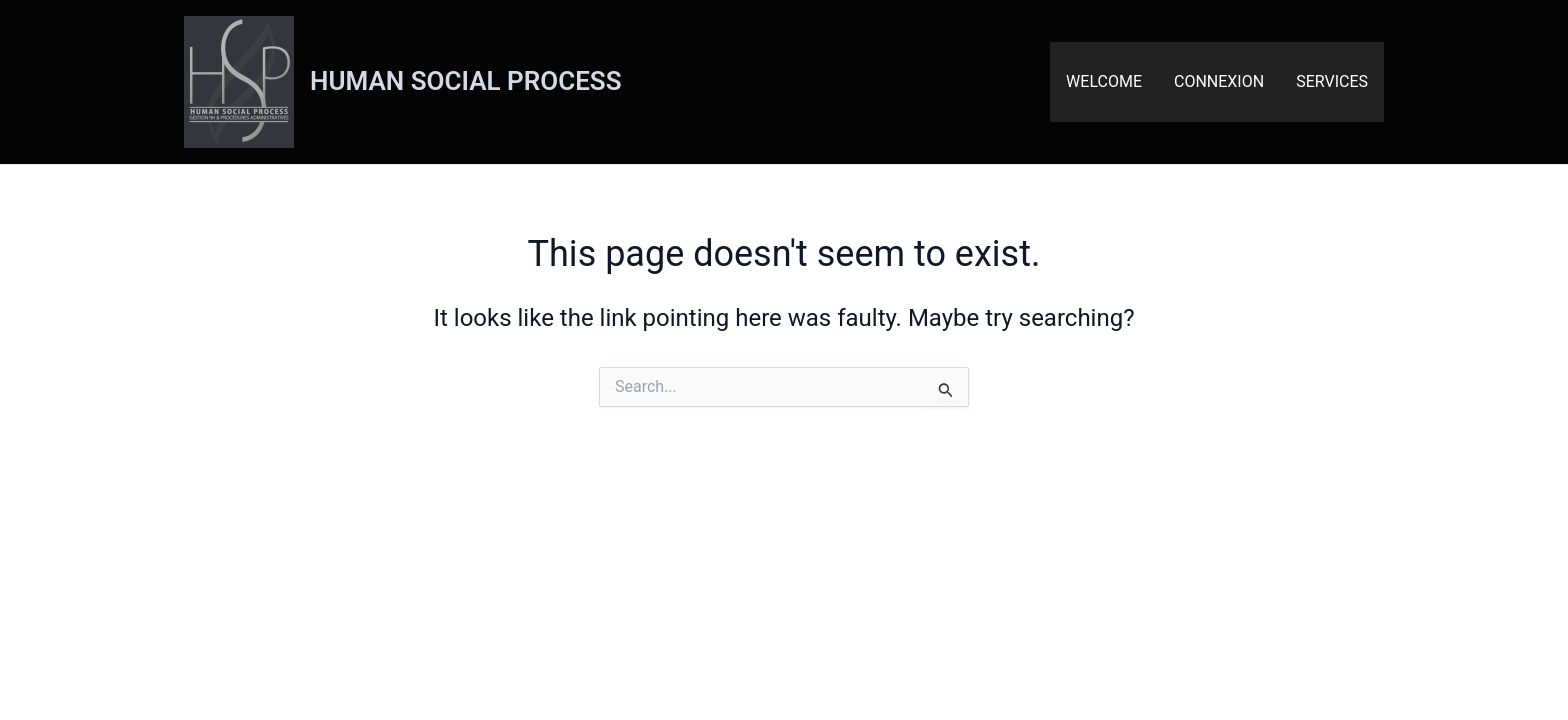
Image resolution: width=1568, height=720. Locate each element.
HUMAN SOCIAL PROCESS (466, 81)
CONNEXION (1219, 81)
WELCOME (1104, 81)
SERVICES (1332, 81)
